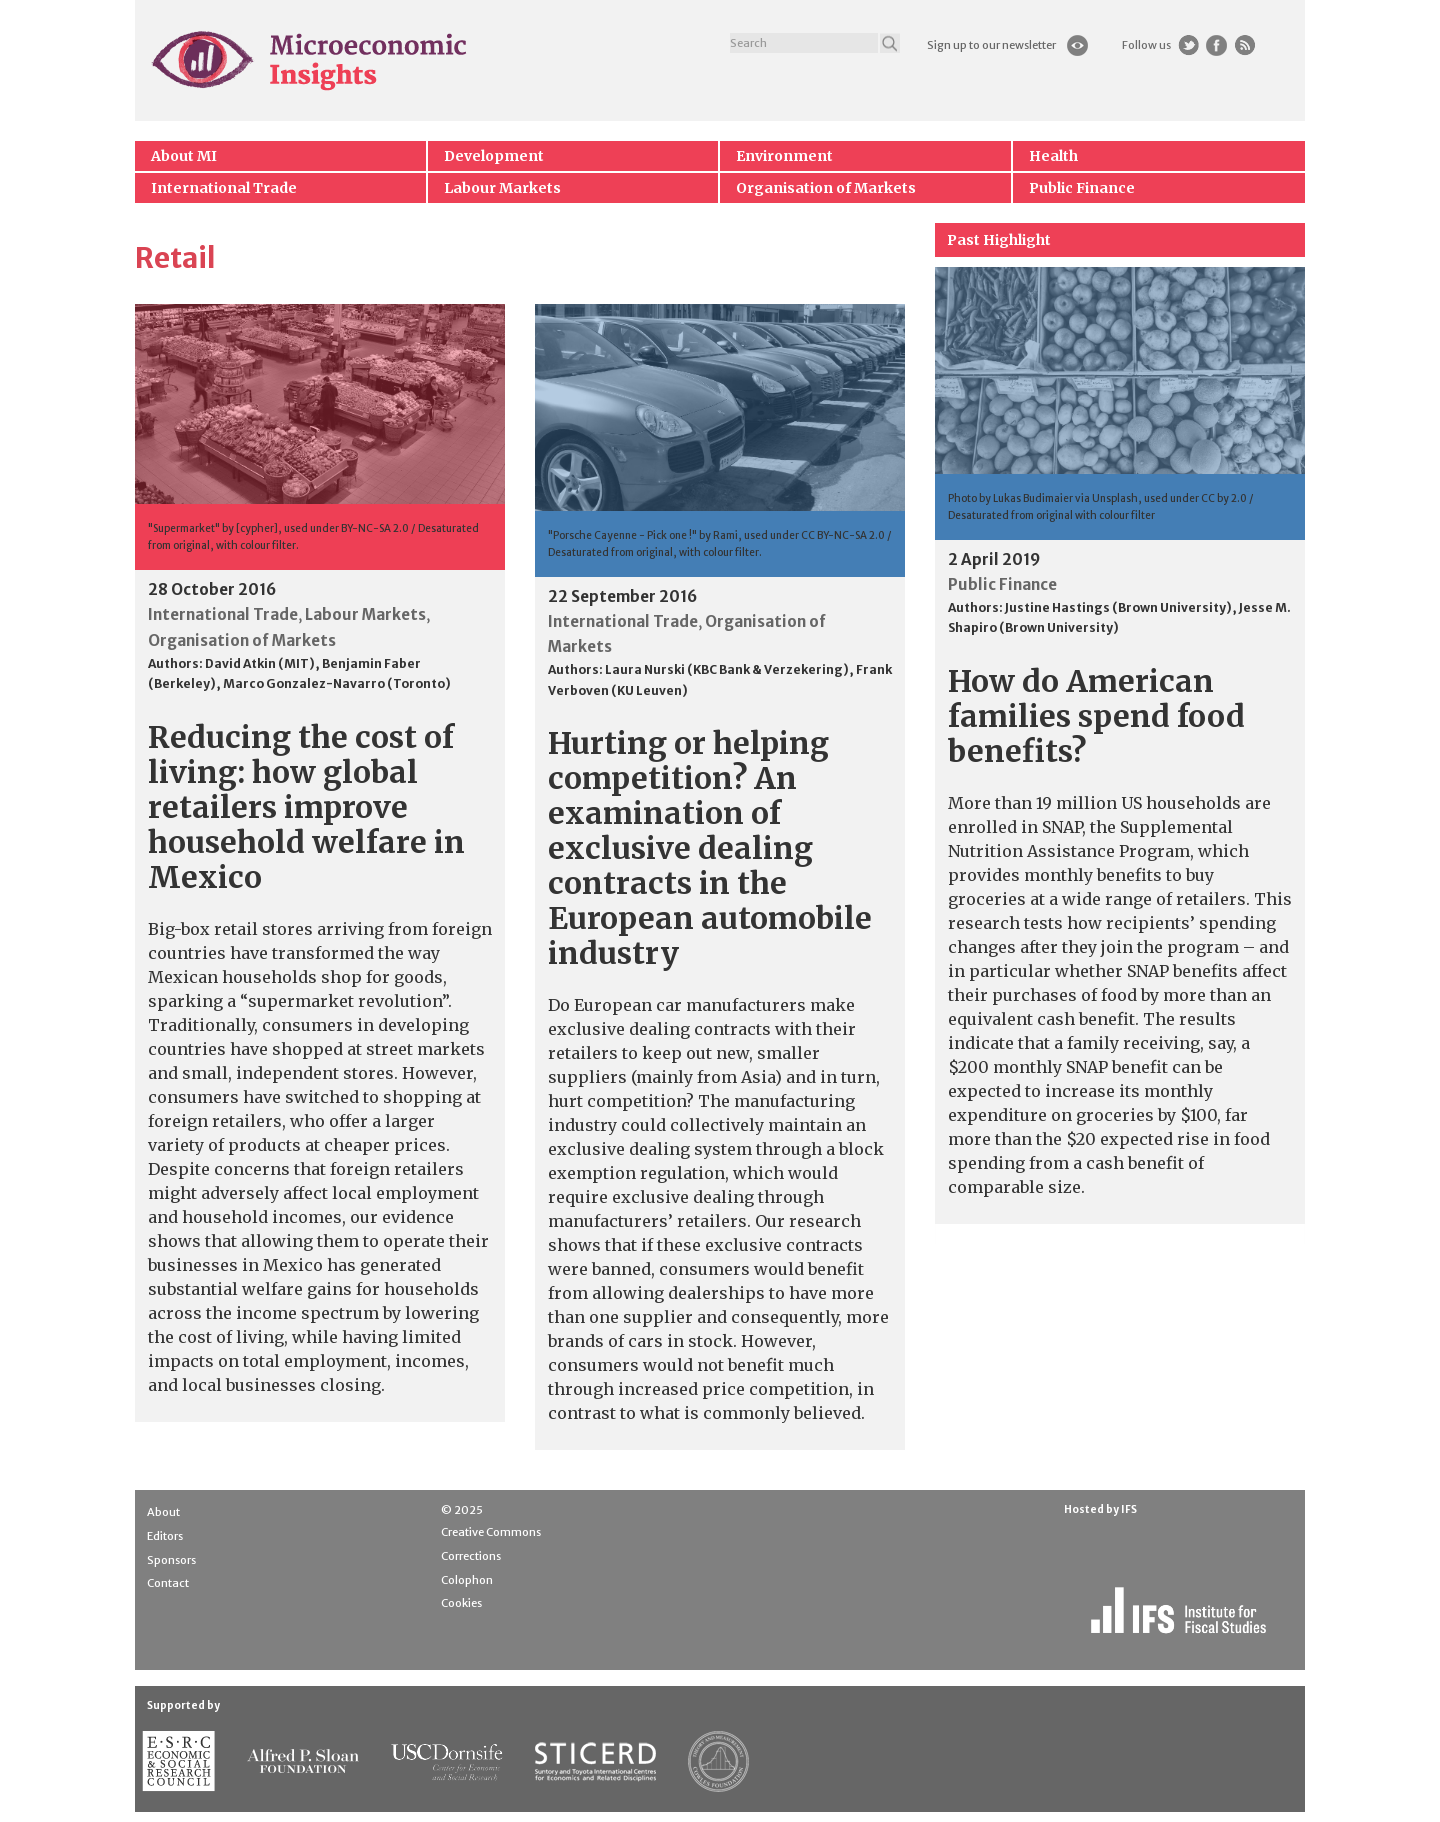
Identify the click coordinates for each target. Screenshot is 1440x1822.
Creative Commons (491, 1532)
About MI (184, 156)
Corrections (471, 1556)
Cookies (461, 1603)
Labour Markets (502, 188)
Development (494, 156)
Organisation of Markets (826, 188)
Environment (784, 156)
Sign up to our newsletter (991, 45)
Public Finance (1082, 188)
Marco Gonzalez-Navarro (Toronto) (337, 683)
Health (1053, 156)
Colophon (467, 1580)
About (163, 1512)
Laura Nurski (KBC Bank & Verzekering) (727, 669)
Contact (168, 1583)
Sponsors (171, 1560)
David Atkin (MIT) (260, 663)
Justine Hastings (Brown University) (1118, 607)
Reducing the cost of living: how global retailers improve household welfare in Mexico (306, 807)
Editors (165, 1536)
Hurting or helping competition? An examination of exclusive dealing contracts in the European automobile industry (710, 848)
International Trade (224, 188)
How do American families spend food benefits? (1096, 716)
